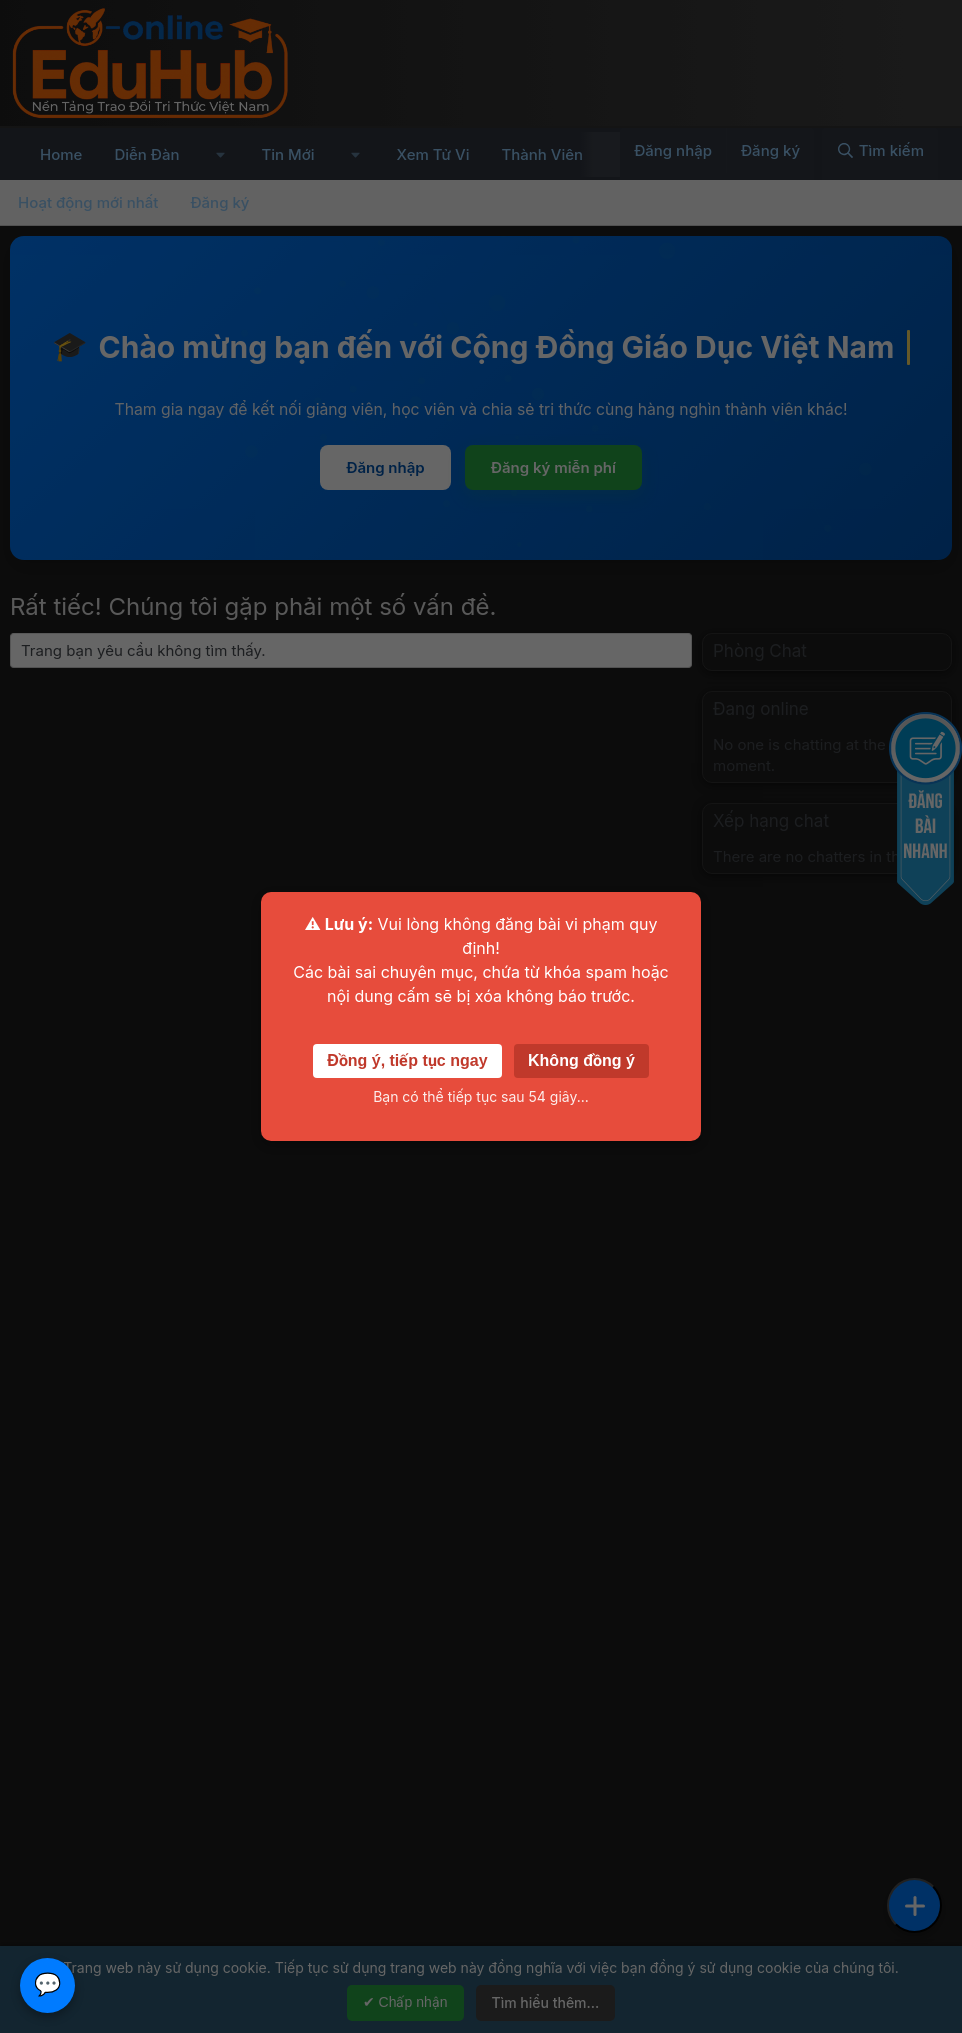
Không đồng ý (581, 1060)
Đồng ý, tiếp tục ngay (407, 1060)
